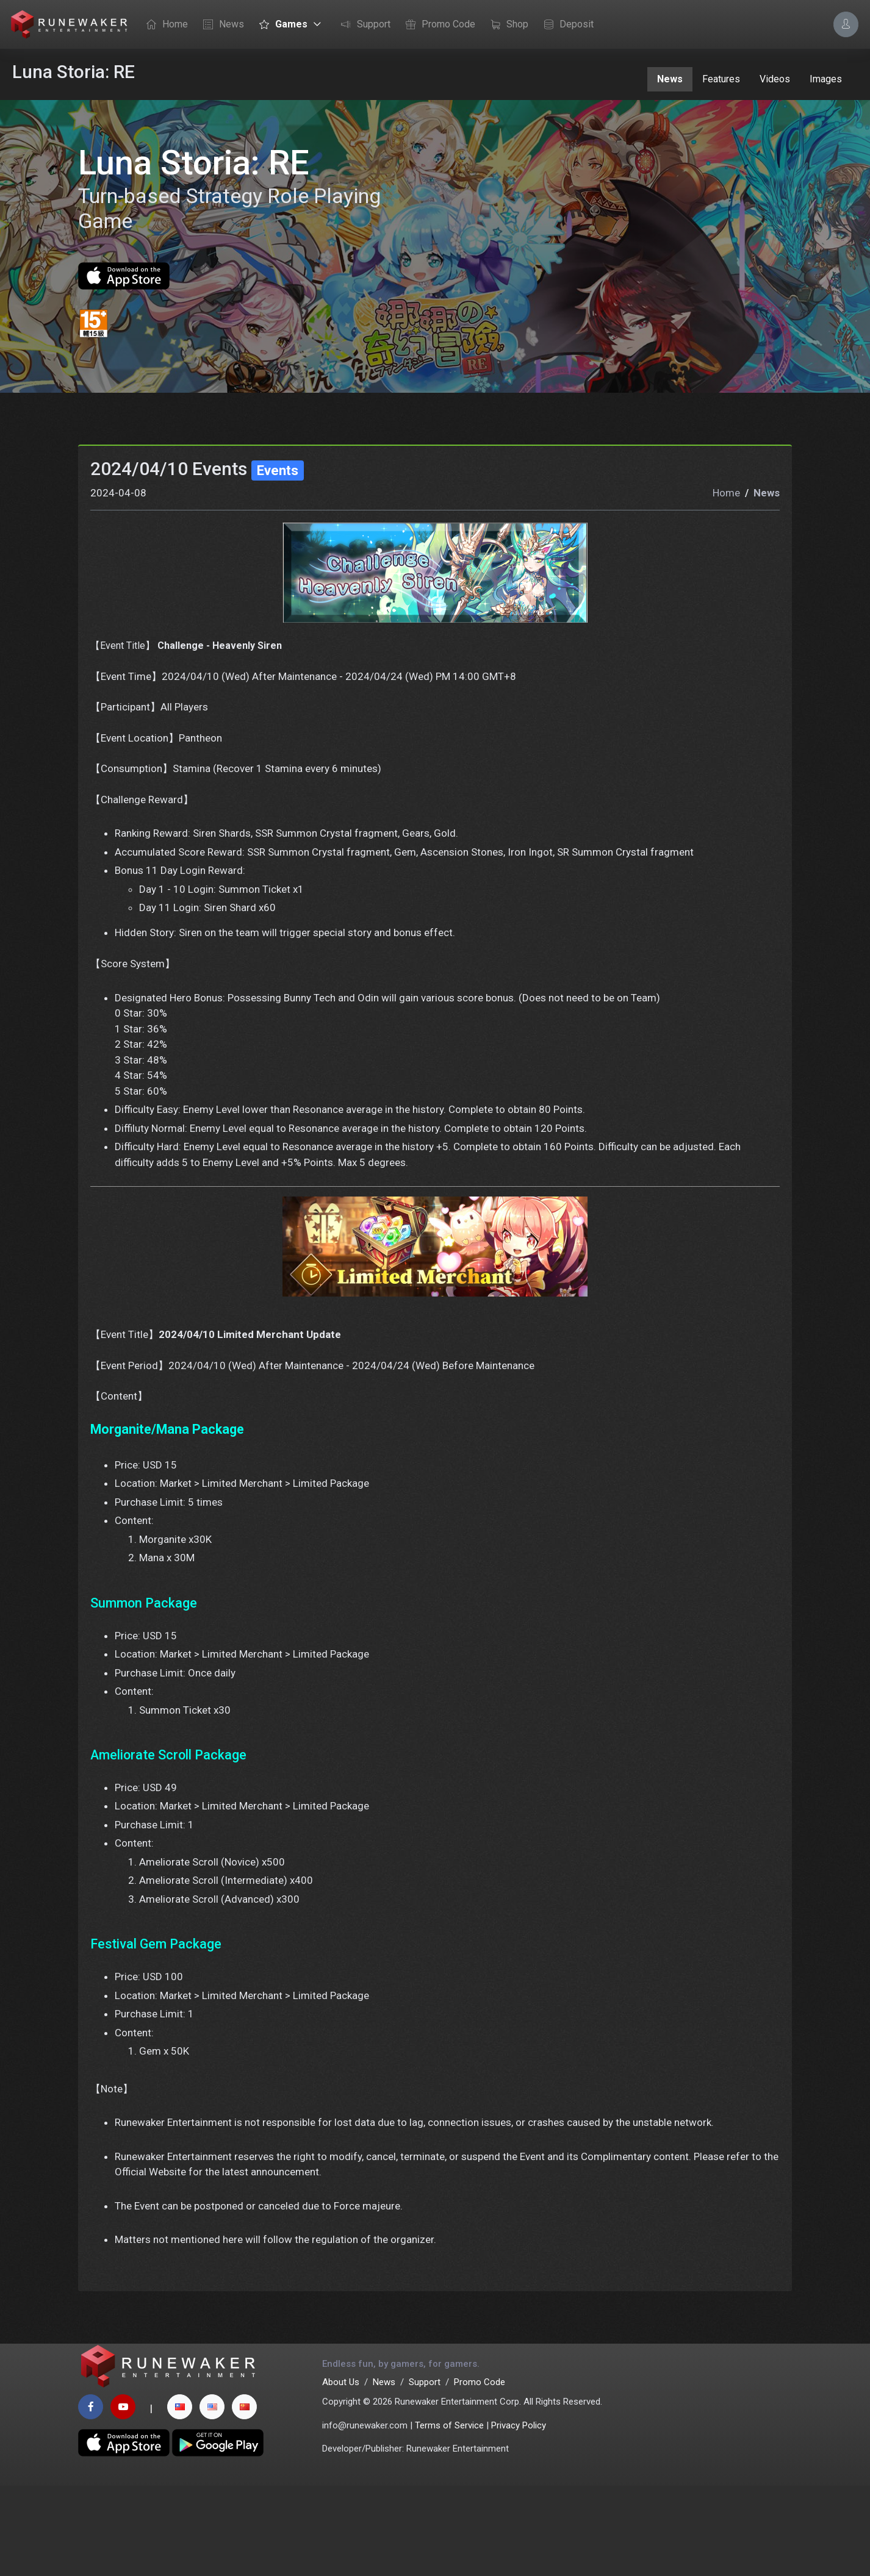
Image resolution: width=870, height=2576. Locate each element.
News (220, 25)
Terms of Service (449, 2515)
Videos (775, 79)
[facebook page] (90, 2497)
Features (721, 79)
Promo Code (437, 25)
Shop (506, 25)
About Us (340, 2472)
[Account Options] (845, 24)
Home (164, 25)
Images (826, 79)
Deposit (565, 25)
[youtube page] (122, 2497)
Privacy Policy (518, 2515)
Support (362, 25)
